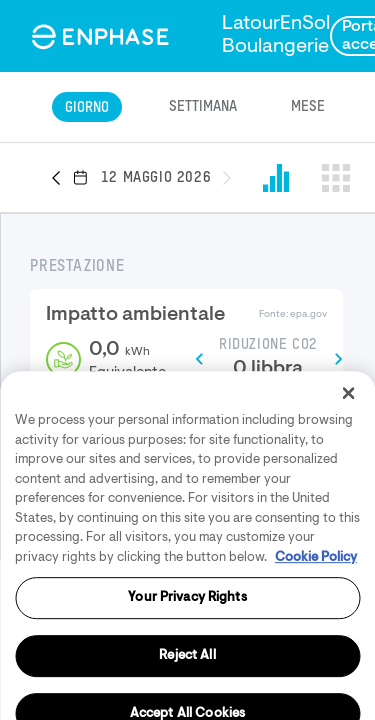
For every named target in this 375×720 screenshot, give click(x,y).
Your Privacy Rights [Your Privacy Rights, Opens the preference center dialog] (187, 673)
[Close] (348, 469)
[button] (62, 179)
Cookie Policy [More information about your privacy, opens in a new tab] (316, 633)
